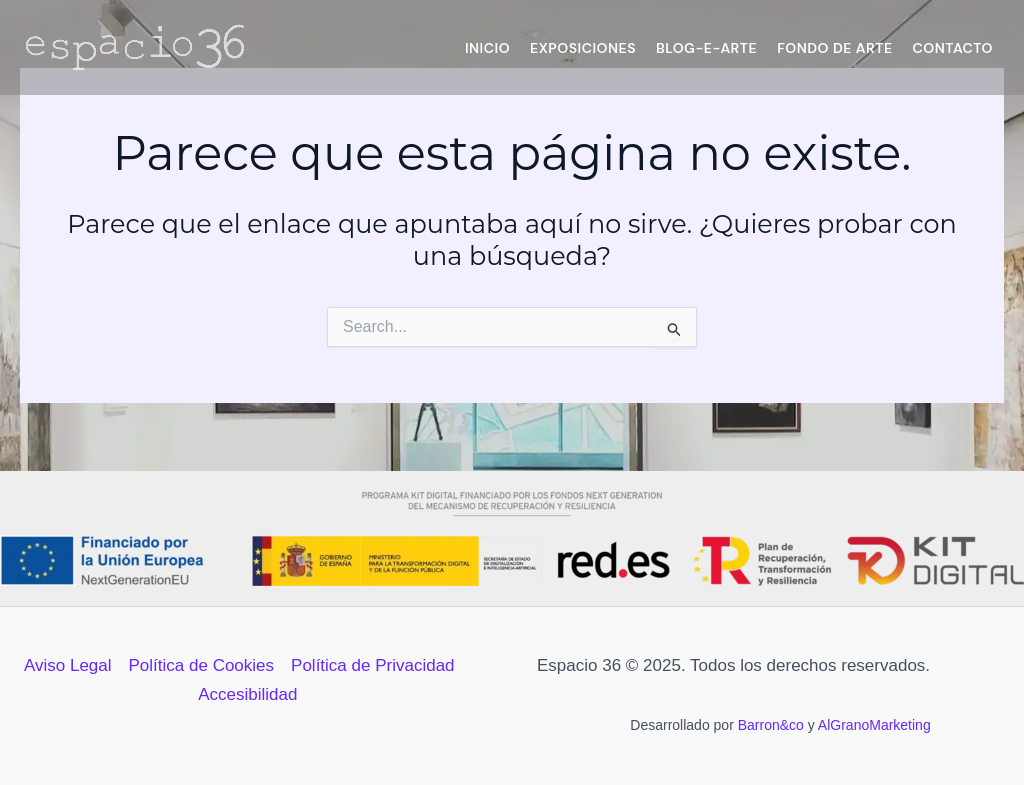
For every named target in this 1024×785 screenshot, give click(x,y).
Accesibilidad (247, 694)
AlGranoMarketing (874, 725)
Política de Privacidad (372, 665)
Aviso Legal (68, 665)
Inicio (487, 48)
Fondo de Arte (834, 48)
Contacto (953, 48)
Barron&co (771, 725)
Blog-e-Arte (706, 48)
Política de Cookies (202, 665)
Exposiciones (583, 48)
